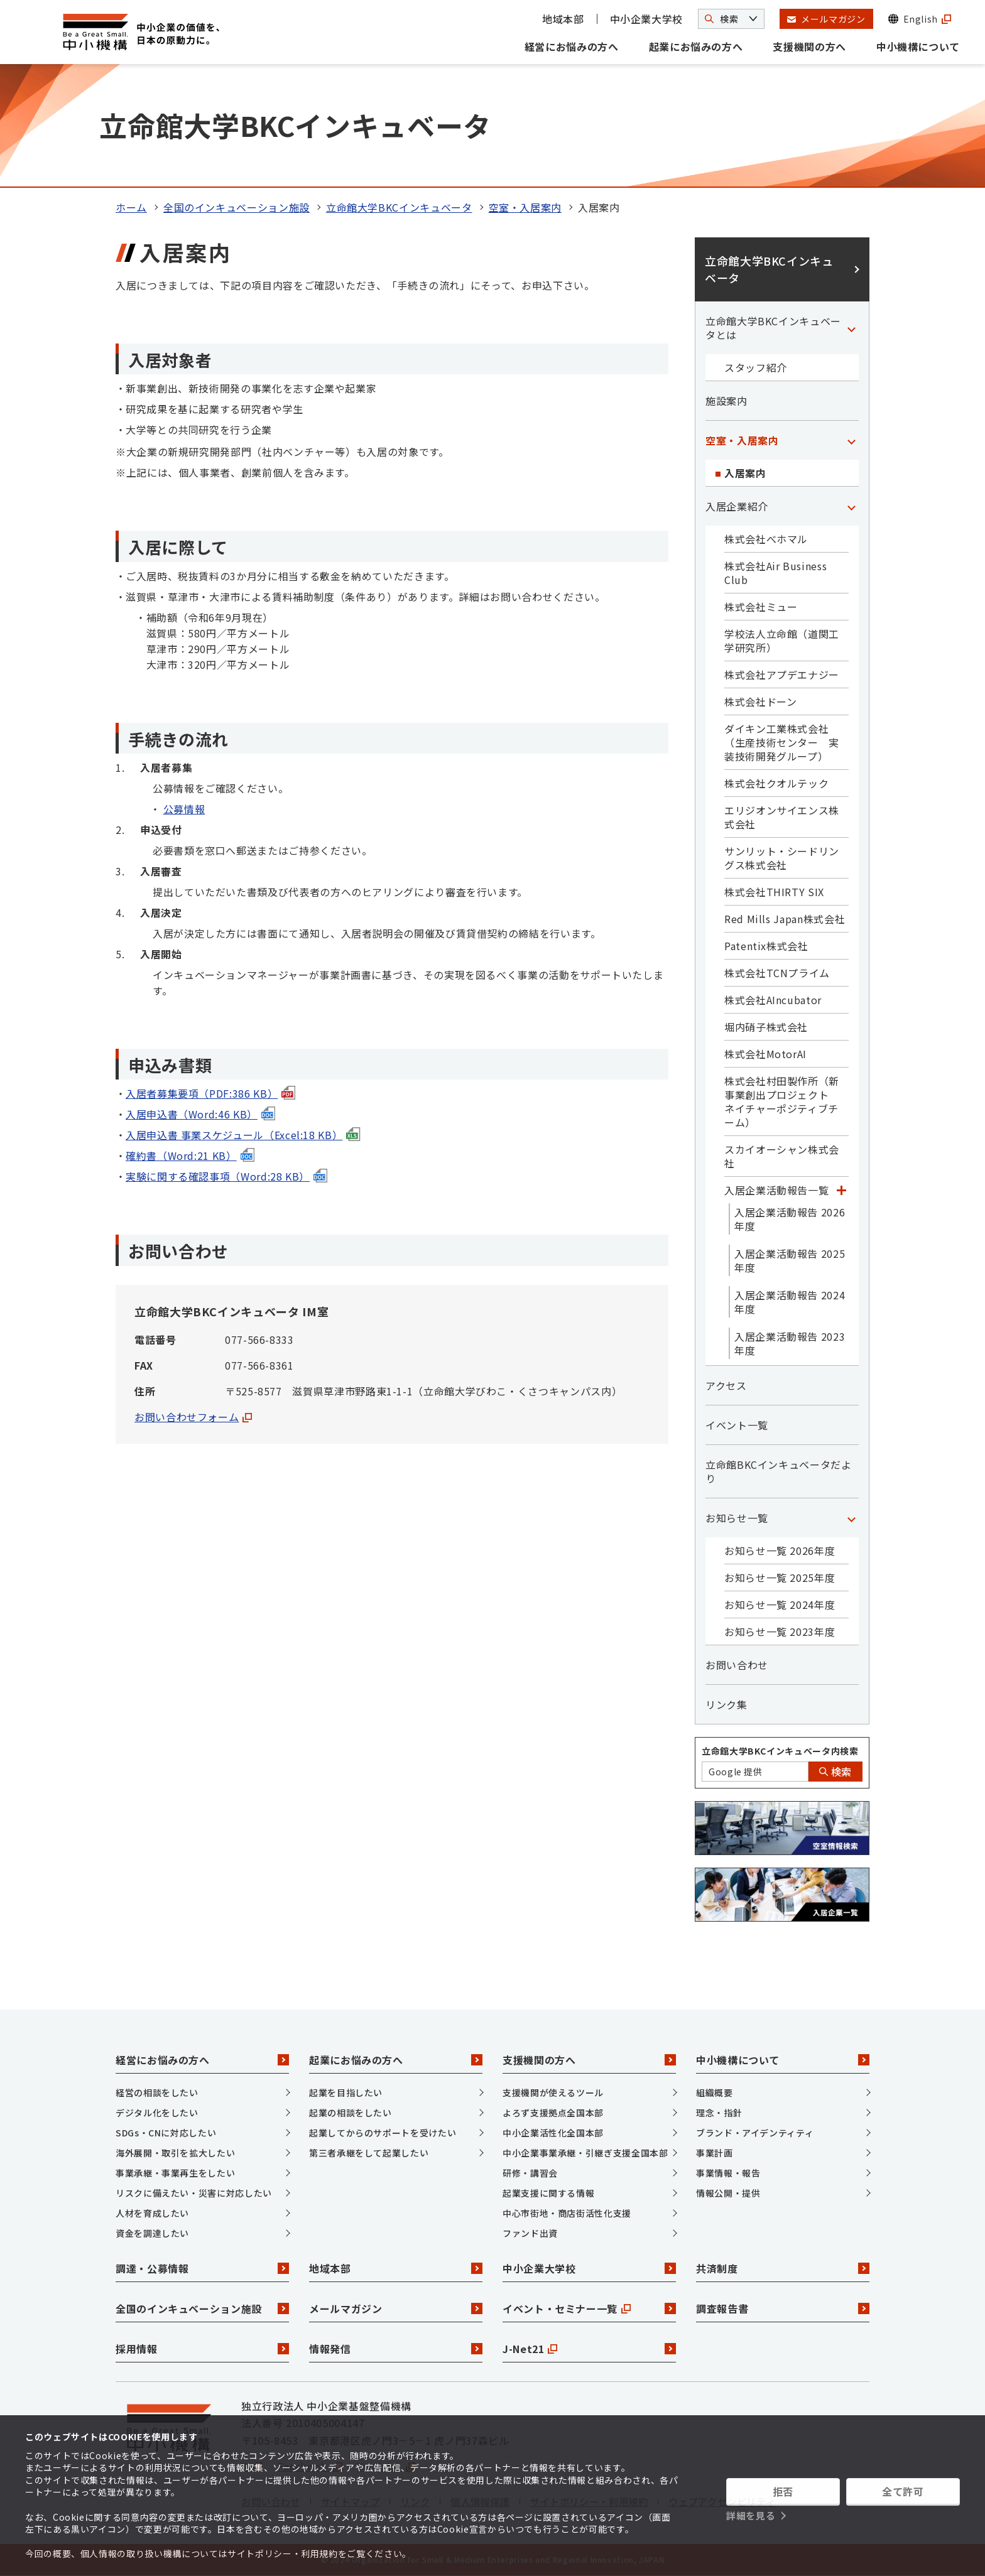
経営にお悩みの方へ (572, 46)
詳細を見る (750, 2515)
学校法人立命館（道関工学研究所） (781, 640)
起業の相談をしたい (350, 2112)
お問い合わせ (736, 1664)
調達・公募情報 (202, 2268)
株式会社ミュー (760, 606)
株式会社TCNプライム (777, 972)
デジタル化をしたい (157, 2112)
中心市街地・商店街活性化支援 (567, 2213)
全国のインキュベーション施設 (236, 207)
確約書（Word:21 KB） (190, 1155)
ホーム (131, 207)
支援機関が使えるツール (553, 2092)
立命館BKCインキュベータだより (778, 1471)
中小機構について (918, 46)
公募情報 (184, 808)
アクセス (726, 1385)
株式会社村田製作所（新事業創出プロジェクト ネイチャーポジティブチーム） (781, 1101)
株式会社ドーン (760, 701)
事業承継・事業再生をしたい (175, 2173)
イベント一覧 (736, 1424)
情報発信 (395, 2348)
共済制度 (782, 2268)
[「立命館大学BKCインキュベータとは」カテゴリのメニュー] (851, 327)
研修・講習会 (530, 2173)
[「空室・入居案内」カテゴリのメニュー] (851, 440)
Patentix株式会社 (766, 945)
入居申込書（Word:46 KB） (200, 1114)
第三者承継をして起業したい (368, 2152)
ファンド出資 (530, 2233)
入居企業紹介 (736, 506)
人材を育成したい (152, 2213)
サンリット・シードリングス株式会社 (781, 857)
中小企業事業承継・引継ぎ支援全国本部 (585, 2152)
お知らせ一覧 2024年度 (779, 1604)
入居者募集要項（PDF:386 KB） (210, 1093)
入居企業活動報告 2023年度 (789, 1343)
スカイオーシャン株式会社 (781, 1156)
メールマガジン (395, 2308)
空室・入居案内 (525, 207)
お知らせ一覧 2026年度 (779, 1550)
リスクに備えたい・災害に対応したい (194, 2193)
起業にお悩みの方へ (696, 46)
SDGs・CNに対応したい (166, 2132)
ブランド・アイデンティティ (755, 2132)
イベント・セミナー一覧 (589, 2308)
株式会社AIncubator (773, 999)
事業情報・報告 (728, 2173)
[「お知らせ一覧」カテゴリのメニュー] (851, 1517)
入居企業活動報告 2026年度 (789, 1218)
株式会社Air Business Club (775, 572)
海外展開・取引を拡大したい (175, 2152)
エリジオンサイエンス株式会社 (781, 817)
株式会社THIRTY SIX (774, 891)
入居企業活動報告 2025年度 (789, 1260)
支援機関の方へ (809, 46)
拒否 (783, 2491)
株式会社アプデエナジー (781, 674)
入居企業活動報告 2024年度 (789, 1301)
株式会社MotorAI (765, 1053)
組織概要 (714, 2092)
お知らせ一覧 (736, 1517)
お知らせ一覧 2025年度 (779, 1577)
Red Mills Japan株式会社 (784, 918)
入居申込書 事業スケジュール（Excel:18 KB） (243, 1134)
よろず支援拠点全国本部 (553, 2112)
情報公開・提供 (728, 2193)
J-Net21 (589, 2348)
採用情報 (202, 2348)
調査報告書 (782, 2308)
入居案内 (745, 472)
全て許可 (903, 2491)
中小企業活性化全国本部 (553, 2132)
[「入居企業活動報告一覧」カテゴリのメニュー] (841, 1190)
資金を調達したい (152, 2233)
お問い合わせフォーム (193, 1416)
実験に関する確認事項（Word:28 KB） (226, 1176)
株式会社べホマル (766, 538)
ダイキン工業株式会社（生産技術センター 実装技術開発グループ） (781, 742)
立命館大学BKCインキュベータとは (773, 327)
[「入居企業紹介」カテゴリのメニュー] (851, 506)
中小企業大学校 (646, 19)
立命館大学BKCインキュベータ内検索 (780, 1750)
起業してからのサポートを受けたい (382, 2132)
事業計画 (714, 2152)
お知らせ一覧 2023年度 (779, 1631)
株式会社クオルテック (776, 783)
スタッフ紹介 (755, 367)
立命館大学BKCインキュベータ (399, 207)
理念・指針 (719, 2112)
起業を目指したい (346, 2092)
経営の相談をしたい (157, 2092)
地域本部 (563, 19)
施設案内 (726, 400)
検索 (835, 1771)
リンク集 (726, 1704)
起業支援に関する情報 (548, 2193)
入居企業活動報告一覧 (776, 1190)
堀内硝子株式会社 (766, 1026)
